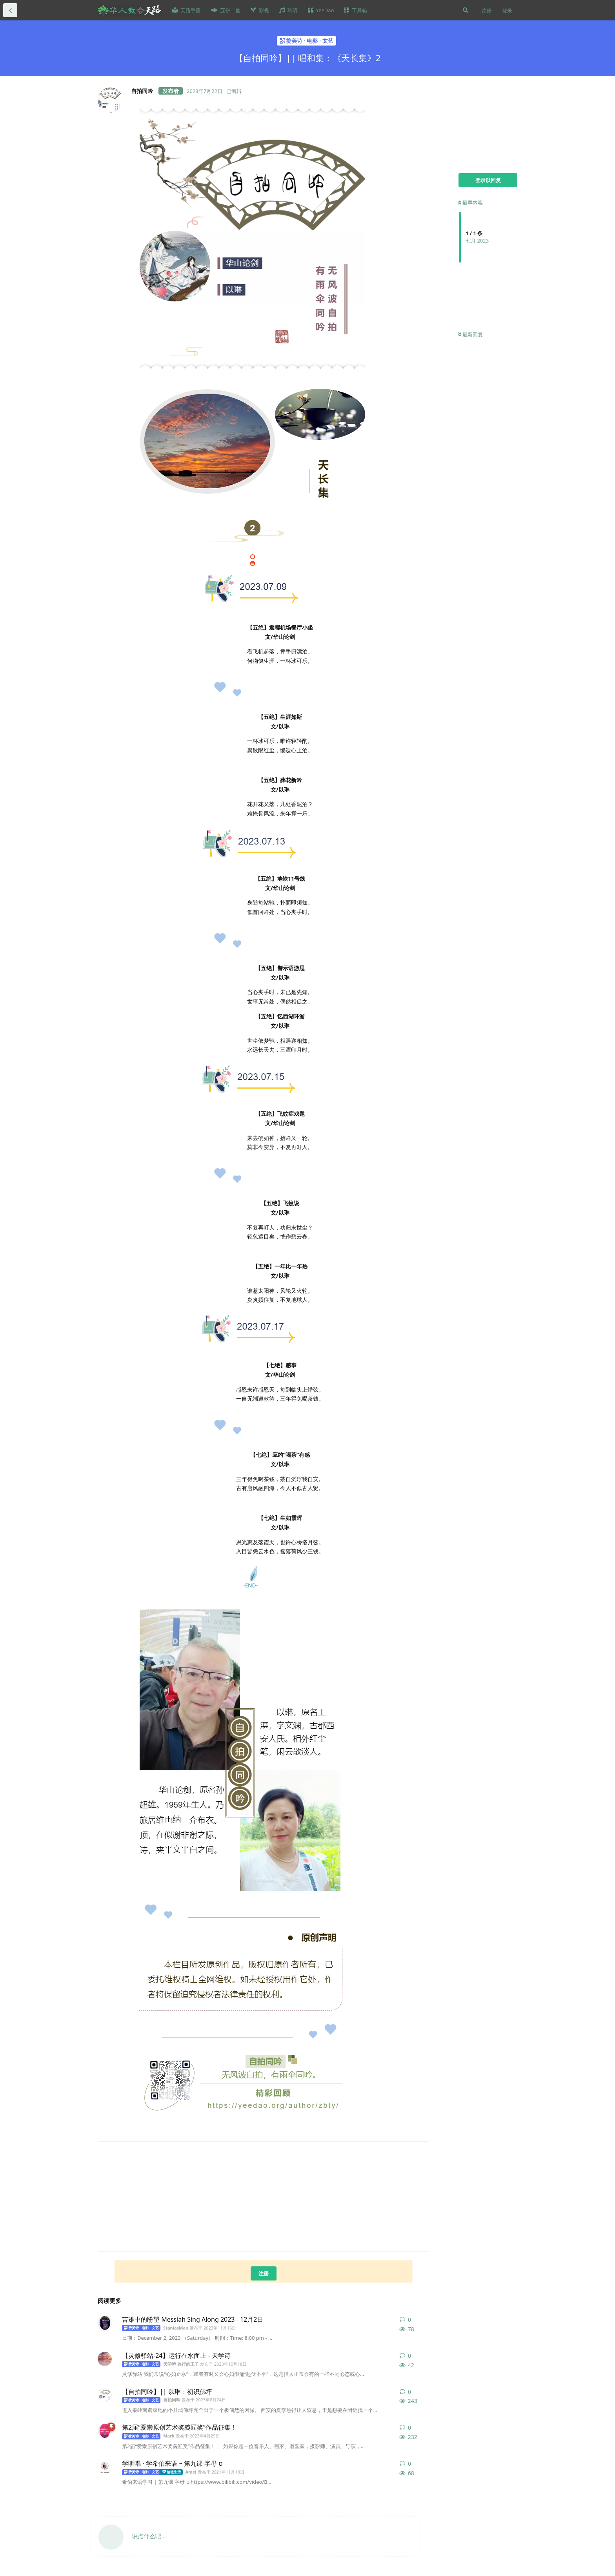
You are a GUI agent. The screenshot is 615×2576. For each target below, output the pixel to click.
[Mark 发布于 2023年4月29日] (105, 2431)
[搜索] (466, 10)
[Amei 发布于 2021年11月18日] (105, 2467)
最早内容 (470, 202)
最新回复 (470, 334)
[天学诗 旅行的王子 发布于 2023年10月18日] (105, 2359)
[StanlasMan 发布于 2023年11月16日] (105, 2323)
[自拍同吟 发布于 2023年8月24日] (105, 2395)
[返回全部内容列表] (10, 10)
